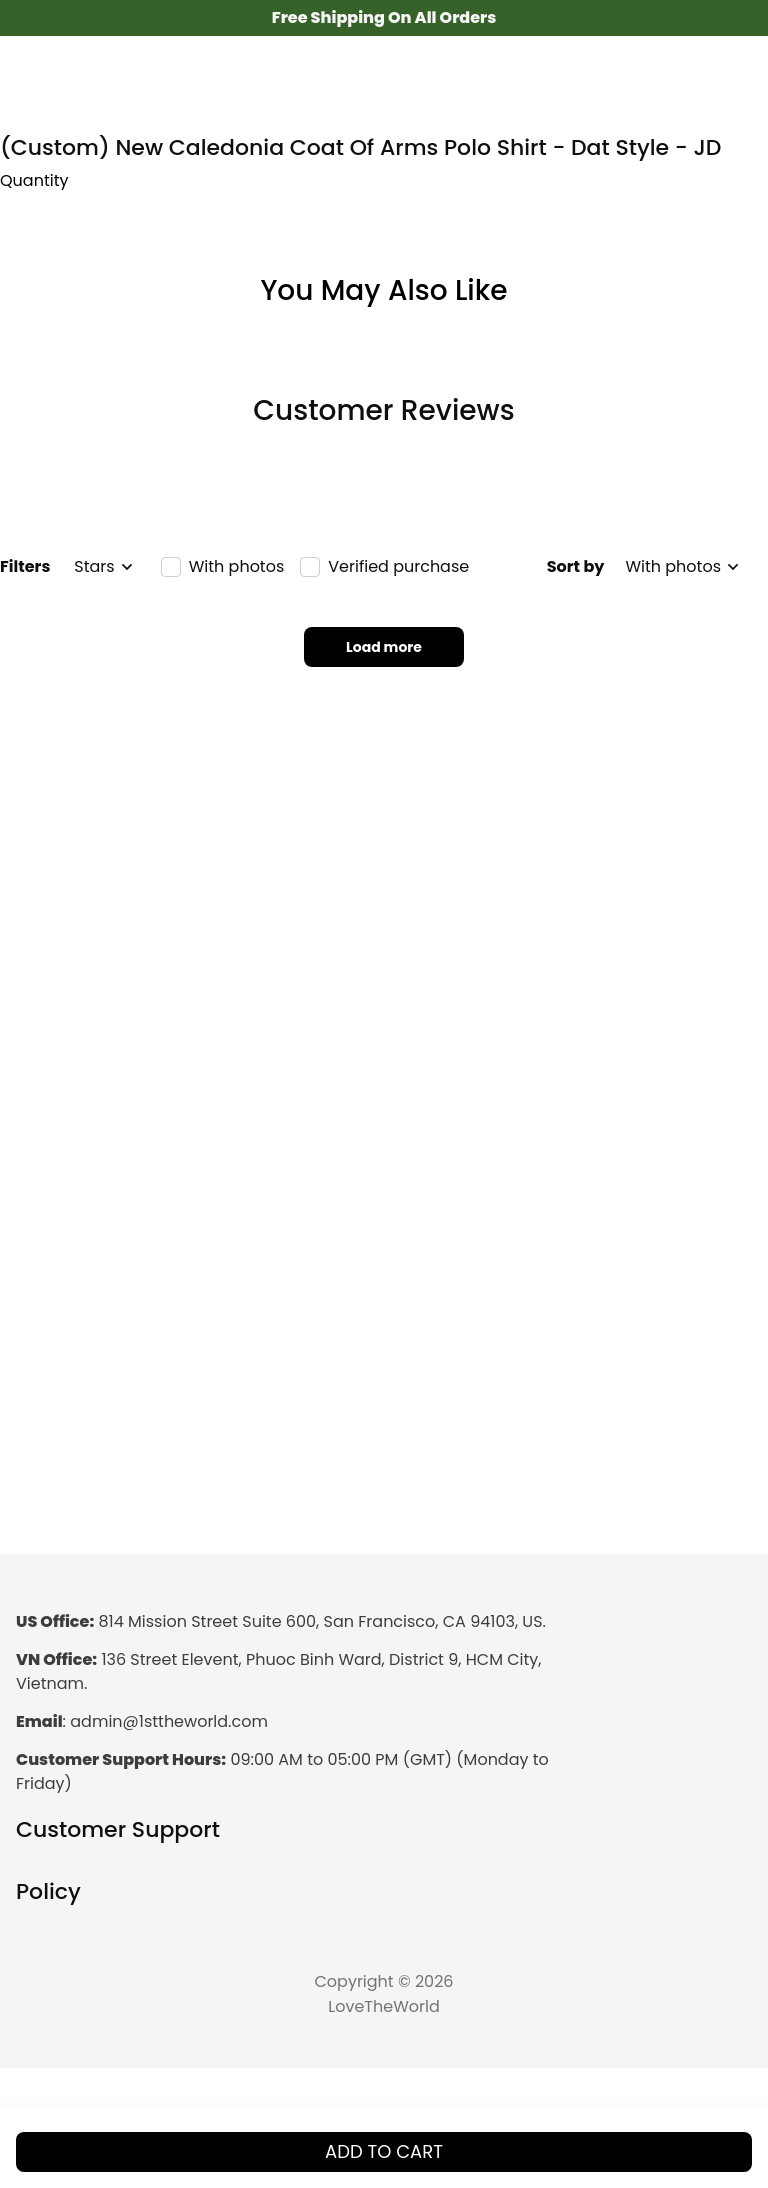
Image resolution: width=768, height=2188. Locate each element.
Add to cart (384, 2151)
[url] (169, 1722)
